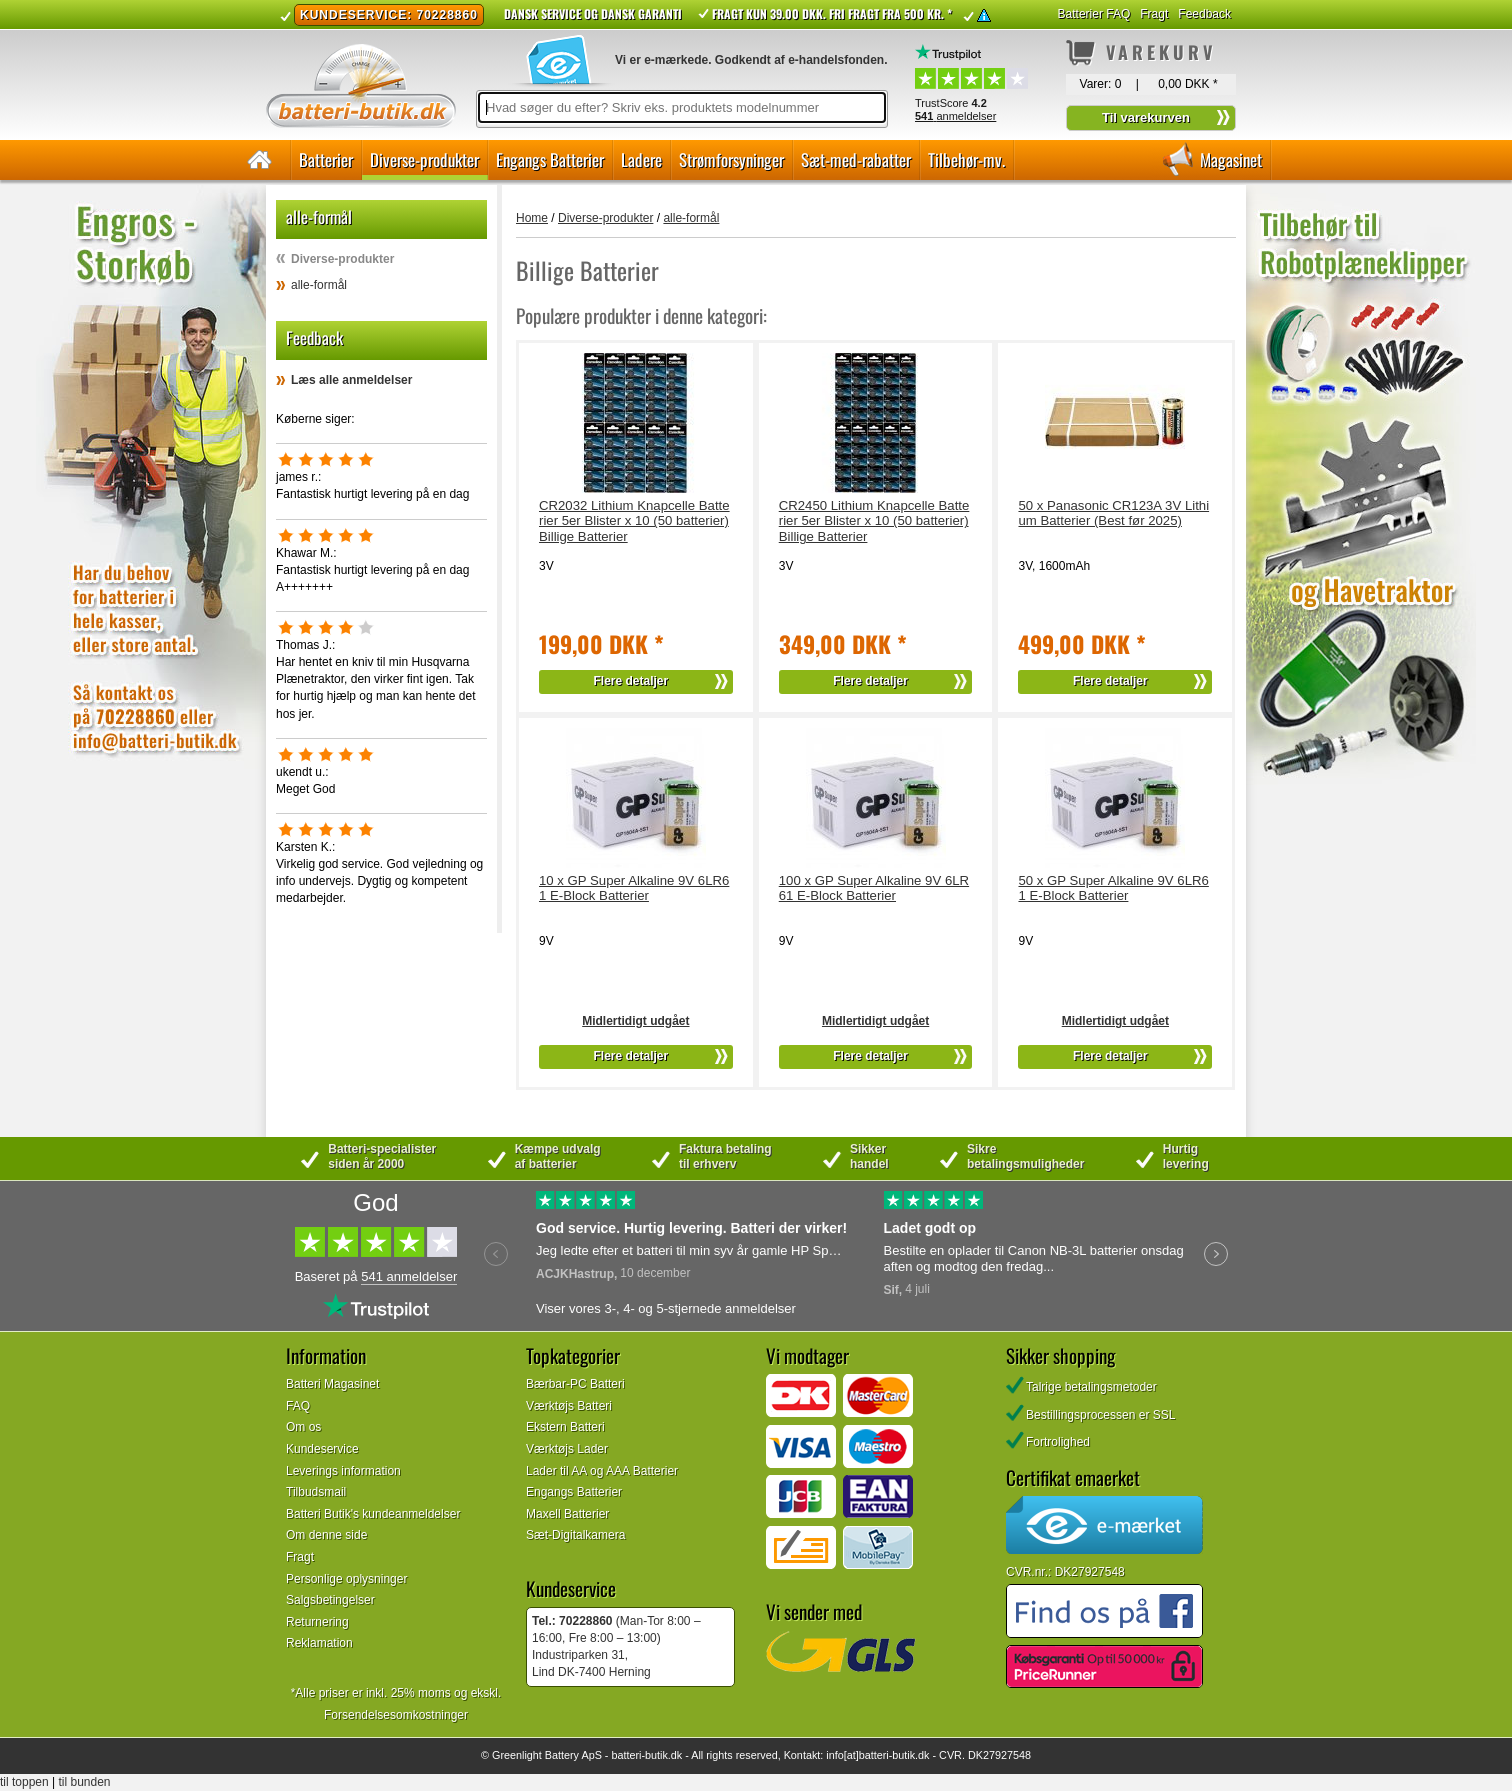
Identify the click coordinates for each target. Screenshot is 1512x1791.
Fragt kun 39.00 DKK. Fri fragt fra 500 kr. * (832, 13)
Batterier (326, 159)
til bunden (85, 1782)
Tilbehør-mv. (966, 159)
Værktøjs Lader (567, 1449)
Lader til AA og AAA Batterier (602, 1471)
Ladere (641, 159)
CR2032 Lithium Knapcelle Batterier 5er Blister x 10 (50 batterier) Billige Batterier (634, 521)
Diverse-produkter (424, 159)
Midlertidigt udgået (635, 1021)
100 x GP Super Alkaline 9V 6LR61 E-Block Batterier (874, 888)
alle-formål (319, 285)
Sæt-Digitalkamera (575, 1535)
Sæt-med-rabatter (856, 159)
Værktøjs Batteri (569, 1406)
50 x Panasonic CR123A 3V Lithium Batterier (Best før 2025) (1113, 513)
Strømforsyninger (731, 159)
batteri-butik (639, 1755)
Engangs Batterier (550, 159)
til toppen (24, 1782)
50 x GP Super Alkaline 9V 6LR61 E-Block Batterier (1113, 888)
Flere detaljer (631, 681)
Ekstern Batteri (565, 1427)
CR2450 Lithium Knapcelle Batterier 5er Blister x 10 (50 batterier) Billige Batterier (874, 521)
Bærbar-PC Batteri (575, 1384)
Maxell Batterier (567, 1514)
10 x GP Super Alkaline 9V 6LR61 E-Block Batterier (634, 888)
